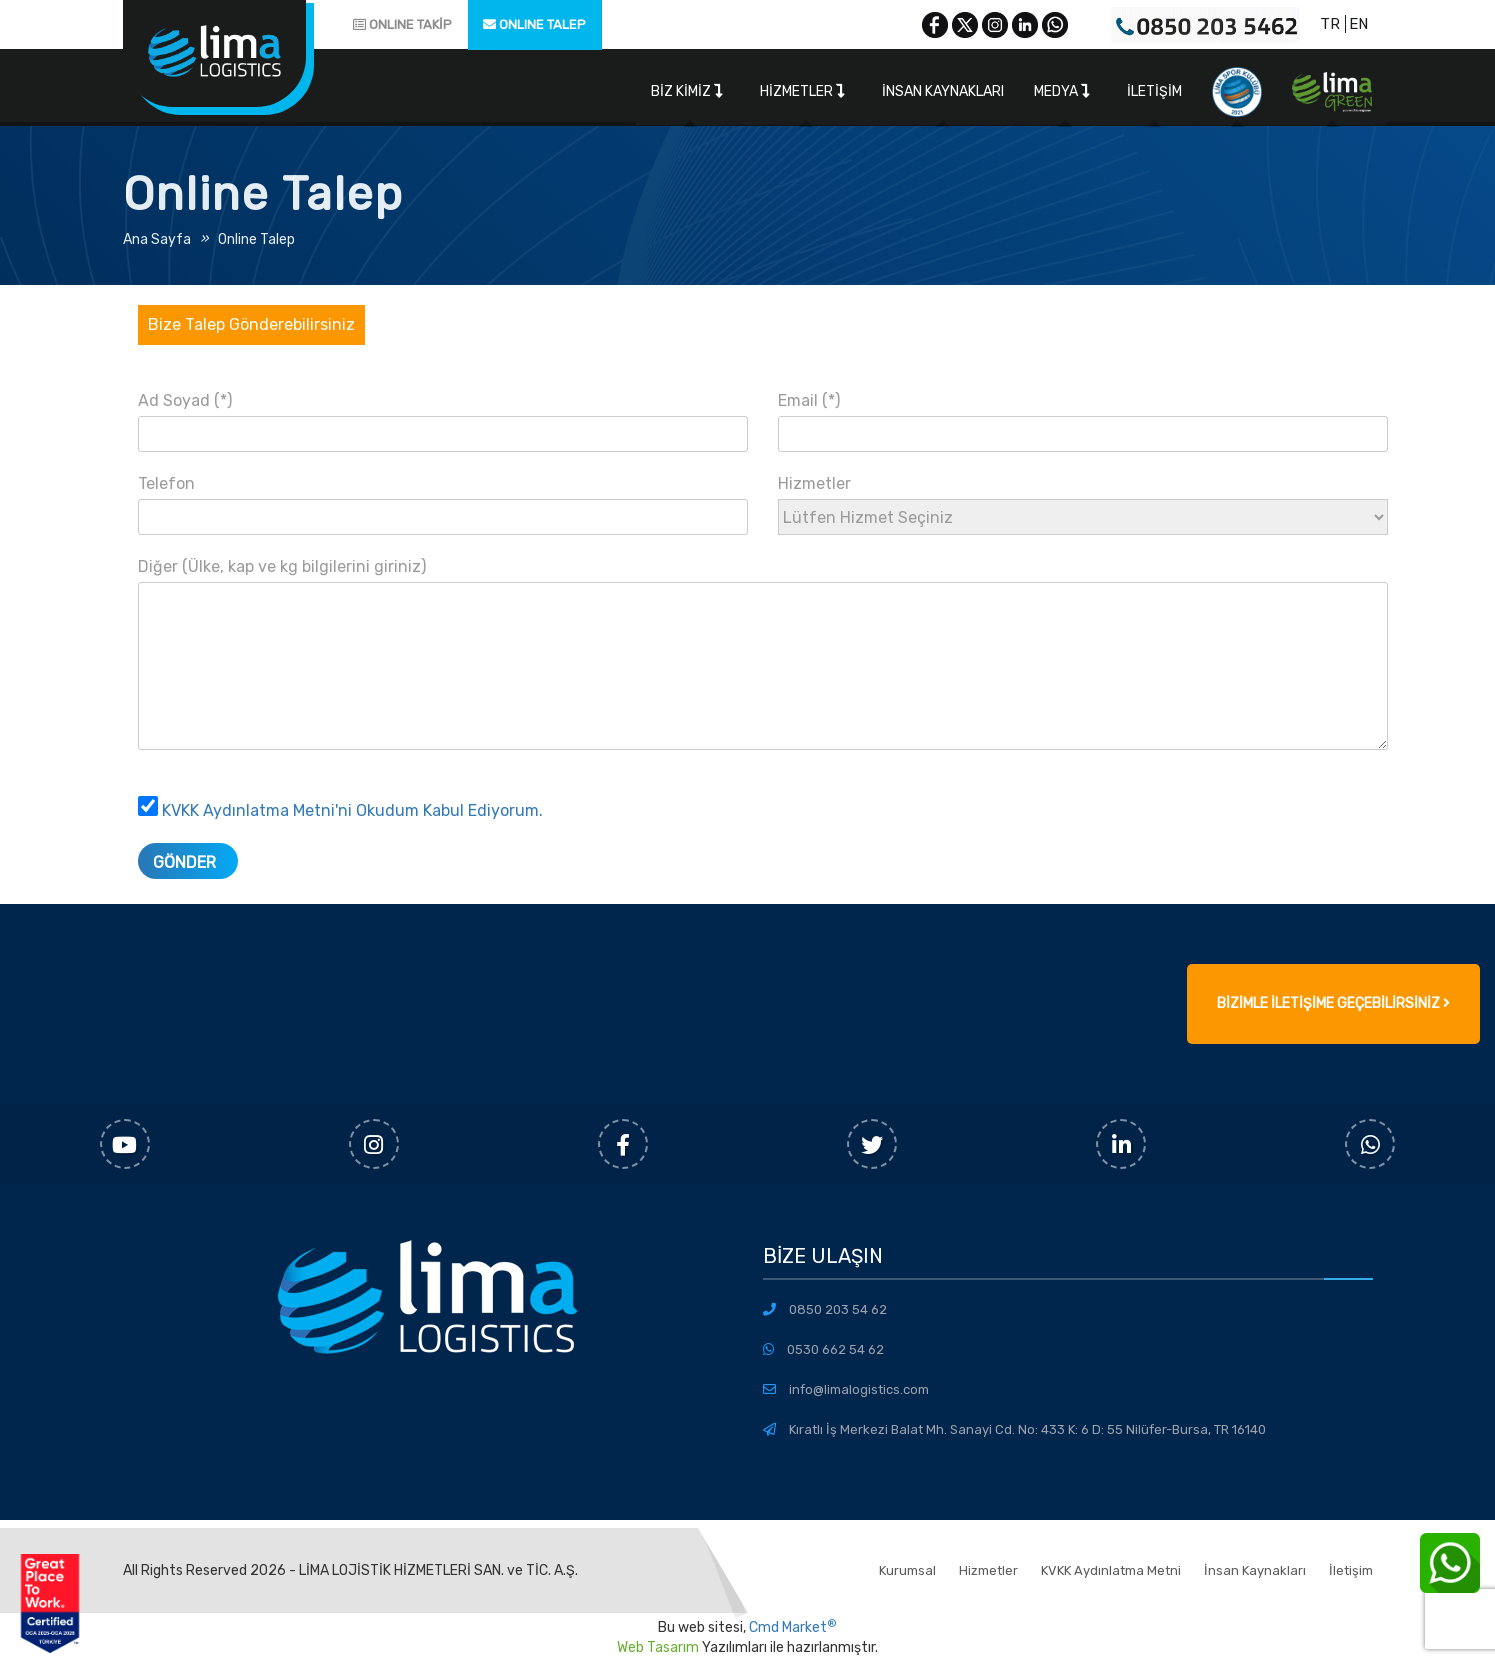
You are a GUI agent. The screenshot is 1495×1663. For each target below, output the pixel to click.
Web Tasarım (658, 1647)
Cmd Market (793, 1627)
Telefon (443, 499)
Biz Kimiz (687, 91)
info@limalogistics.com (859, 1389)
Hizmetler (802, 91)
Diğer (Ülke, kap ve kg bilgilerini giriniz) (763, 665)
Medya (1062, 91)
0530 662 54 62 (835, 1349)
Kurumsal (907, 1570)
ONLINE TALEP (534, 24)
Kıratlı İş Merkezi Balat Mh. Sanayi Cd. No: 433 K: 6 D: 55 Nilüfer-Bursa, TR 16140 (1027, 1429)
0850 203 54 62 (838, 1309)
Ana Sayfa (157, 239)
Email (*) (1083, 416)
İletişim (1154, 91)
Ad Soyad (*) (443, 416)
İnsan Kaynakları (943, 91)
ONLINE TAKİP (402, 24)
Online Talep (256, 239)
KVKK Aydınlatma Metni (1111, 1570)
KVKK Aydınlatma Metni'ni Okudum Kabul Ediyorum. (352, 810)
